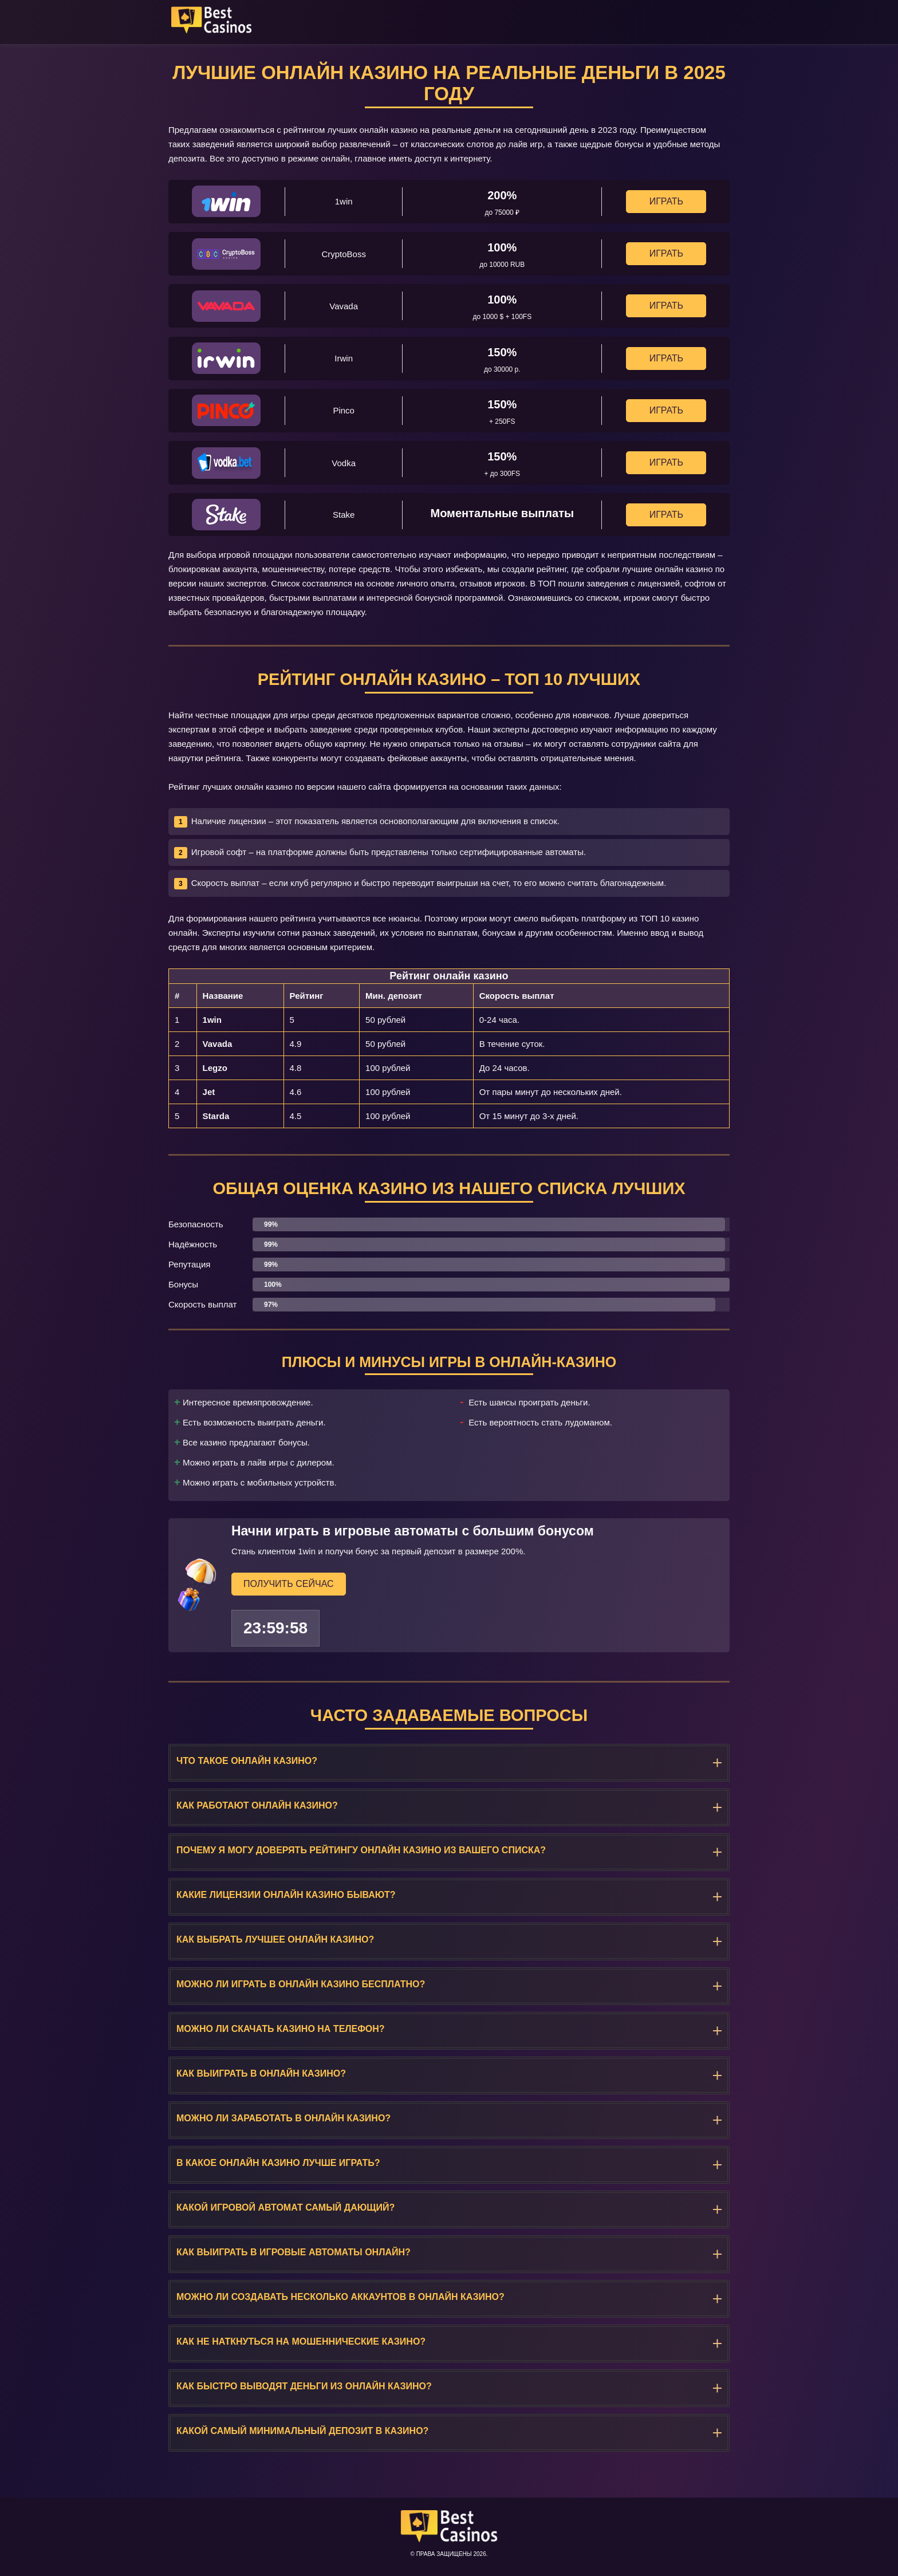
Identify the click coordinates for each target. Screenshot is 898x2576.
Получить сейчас (288, 1583)
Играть (666, 201)
